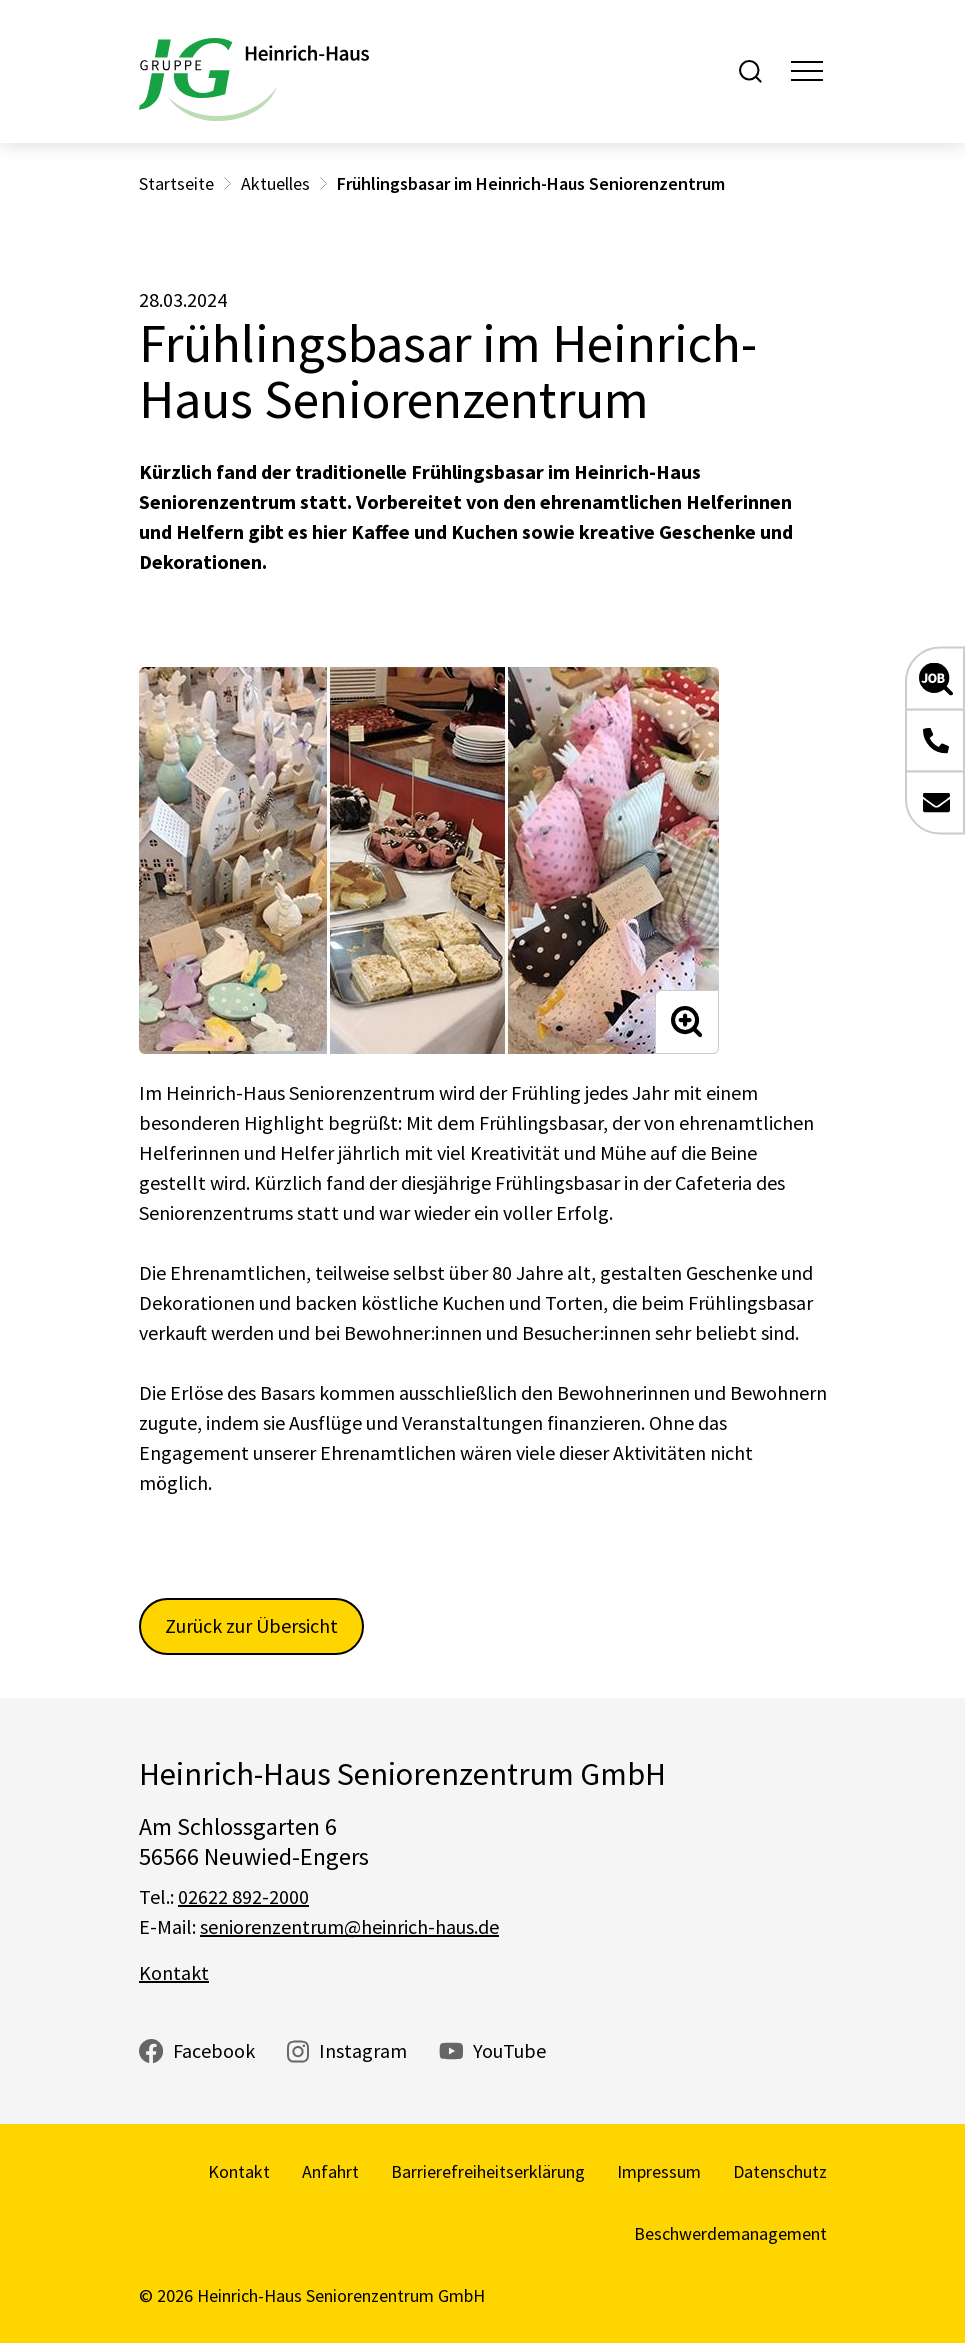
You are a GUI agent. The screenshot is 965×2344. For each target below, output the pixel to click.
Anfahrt (330, 2171)
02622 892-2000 (243, 1896)
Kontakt (174, 1972)
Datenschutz (780, 2171)
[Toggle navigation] (807, 71)
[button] (935, 679)
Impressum (659, 2171)
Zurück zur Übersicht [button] (251, 1625)
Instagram (363, 2050)
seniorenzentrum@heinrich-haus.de (349, 1926)
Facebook (214, 2050)
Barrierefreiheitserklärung (488, 2171)
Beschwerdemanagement (730, 2233)
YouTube (509, 2050)
